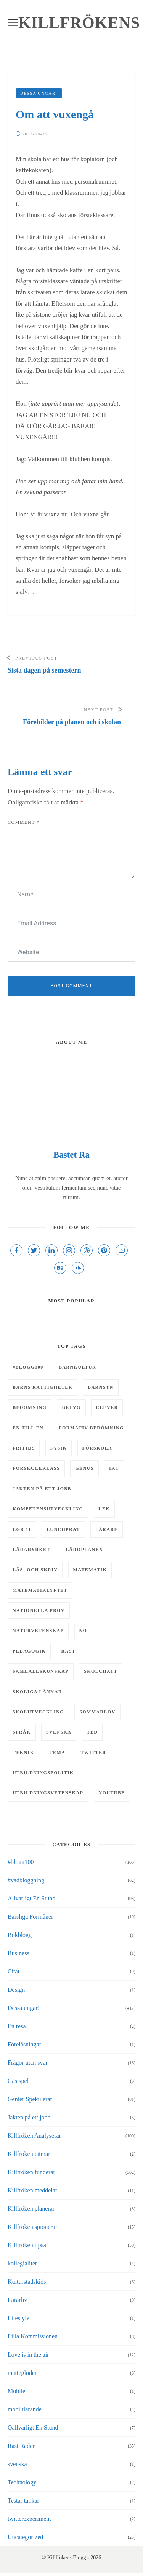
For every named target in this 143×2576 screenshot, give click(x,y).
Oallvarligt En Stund (33, 2427)
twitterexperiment (29, 2519)
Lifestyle (18, 2318)
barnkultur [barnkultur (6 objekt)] (77, 1367)
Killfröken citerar (29, 2154)
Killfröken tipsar (28, 2245)
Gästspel (18, 2081)
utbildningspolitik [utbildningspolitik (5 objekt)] (43, 1772)
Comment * (24, 822)
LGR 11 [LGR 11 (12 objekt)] (22, 1529)
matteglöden (23, 2373)
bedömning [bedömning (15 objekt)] (30, 1407)
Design (16, 1989)
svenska (17, 2464)
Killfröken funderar (31, 2172)
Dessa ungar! (39, 93)
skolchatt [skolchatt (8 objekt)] (100, 1671)
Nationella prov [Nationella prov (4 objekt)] (39, 1610)
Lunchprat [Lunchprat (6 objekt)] (63, 1529)
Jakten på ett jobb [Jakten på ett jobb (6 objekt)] (42, 1488)
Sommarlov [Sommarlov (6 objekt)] (97, 1712)
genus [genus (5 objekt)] (84, 1468)
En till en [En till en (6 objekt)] (28, 1428)
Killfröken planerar (31, 2208)
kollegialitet (22, 2263)
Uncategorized (25, 2537)
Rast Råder (21, 2446)
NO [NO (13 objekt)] (83, 1630)
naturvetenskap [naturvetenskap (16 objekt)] (38, 1630)
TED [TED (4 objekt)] (92, 1732)
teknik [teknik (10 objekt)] (23, 1752)
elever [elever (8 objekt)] (107, 1407)
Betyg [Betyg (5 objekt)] (71, 1407)
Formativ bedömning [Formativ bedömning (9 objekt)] (91, 1428)
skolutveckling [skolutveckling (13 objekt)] (38, 1712)
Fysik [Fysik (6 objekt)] (58, 1448)
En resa (17, 2026)
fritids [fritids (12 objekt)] (24, 1448)
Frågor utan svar (28, 2062)
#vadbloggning (26, 1880)
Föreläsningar (24, 2044)
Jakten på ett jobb (29, 2117)
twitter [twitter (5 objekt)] (93, 1752)
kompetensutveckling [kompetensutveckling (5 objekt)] (48, 1509)
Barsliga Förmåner (30, 1916)
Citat (13, 1971)
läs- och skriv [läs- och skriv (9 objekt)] (35, 1569)
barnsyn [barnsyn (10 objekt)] (101, 1387)
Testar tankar (23, 2500)
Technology (22, 2482)
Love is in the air (28, 2354)
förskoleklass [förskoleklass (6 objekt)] (36, 1468)
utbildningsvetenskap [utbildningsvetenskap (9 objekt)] (48, 1793)
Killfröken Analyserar (34, 2135)
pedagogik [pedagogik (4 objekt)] (29, 1651)
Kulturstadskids (27, 2281)
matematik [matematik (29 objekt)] (90, 1569)
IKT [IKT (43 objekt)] (114, 1468)
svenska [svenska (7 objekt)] (58, 1732)
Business (18, 1953)
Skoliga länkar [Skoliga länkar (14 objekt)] (37, 1691)
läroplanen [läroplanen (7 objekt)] (84, 1549)
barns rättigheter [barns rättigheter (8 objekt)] (42, 1387)
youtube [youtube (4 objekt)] (112, 1793)
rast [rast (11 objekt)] (68, 1651)
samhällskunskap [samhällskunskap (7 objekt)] (41, 1671)
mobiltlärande (25, 2409)
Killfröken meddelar (32, 2190)
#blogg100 (21, 1862)
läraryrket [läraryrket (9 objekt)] (31, 1549)
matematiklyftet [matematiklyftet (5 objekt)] (40, 1590)
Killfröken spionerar (32, 2227)
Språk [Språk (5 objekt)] (22, 1732)
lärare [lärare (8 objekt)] (106, 1529)
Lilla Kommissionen (33, 2336)
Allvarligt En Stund (31, 1898)
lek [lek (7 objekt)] (104, 1509)
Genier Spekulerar (30, 2099)
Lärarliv (17, 2300)
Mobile (16, 2391)
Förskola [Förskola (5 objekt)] (97, 1448)
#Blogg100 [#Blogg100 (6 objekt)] (28, 1367)
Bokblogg (20, 1935)
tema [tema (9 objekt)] (58, 1752)
